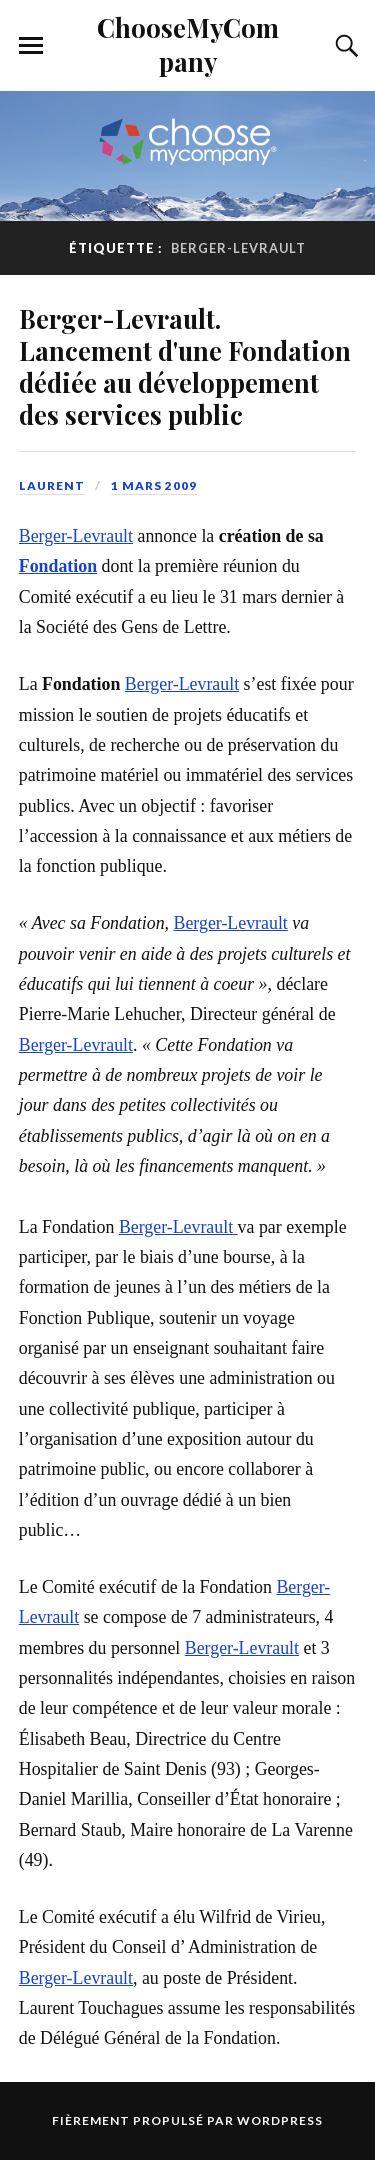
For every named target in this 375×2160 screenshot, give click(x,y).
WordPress (280, 2120)
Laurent (52, 485)
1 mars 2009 (154, 485)
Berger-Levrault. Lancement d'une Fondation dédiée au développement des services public (185, 366)
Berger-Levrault (76, 536)
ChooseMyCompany (188, 44)
